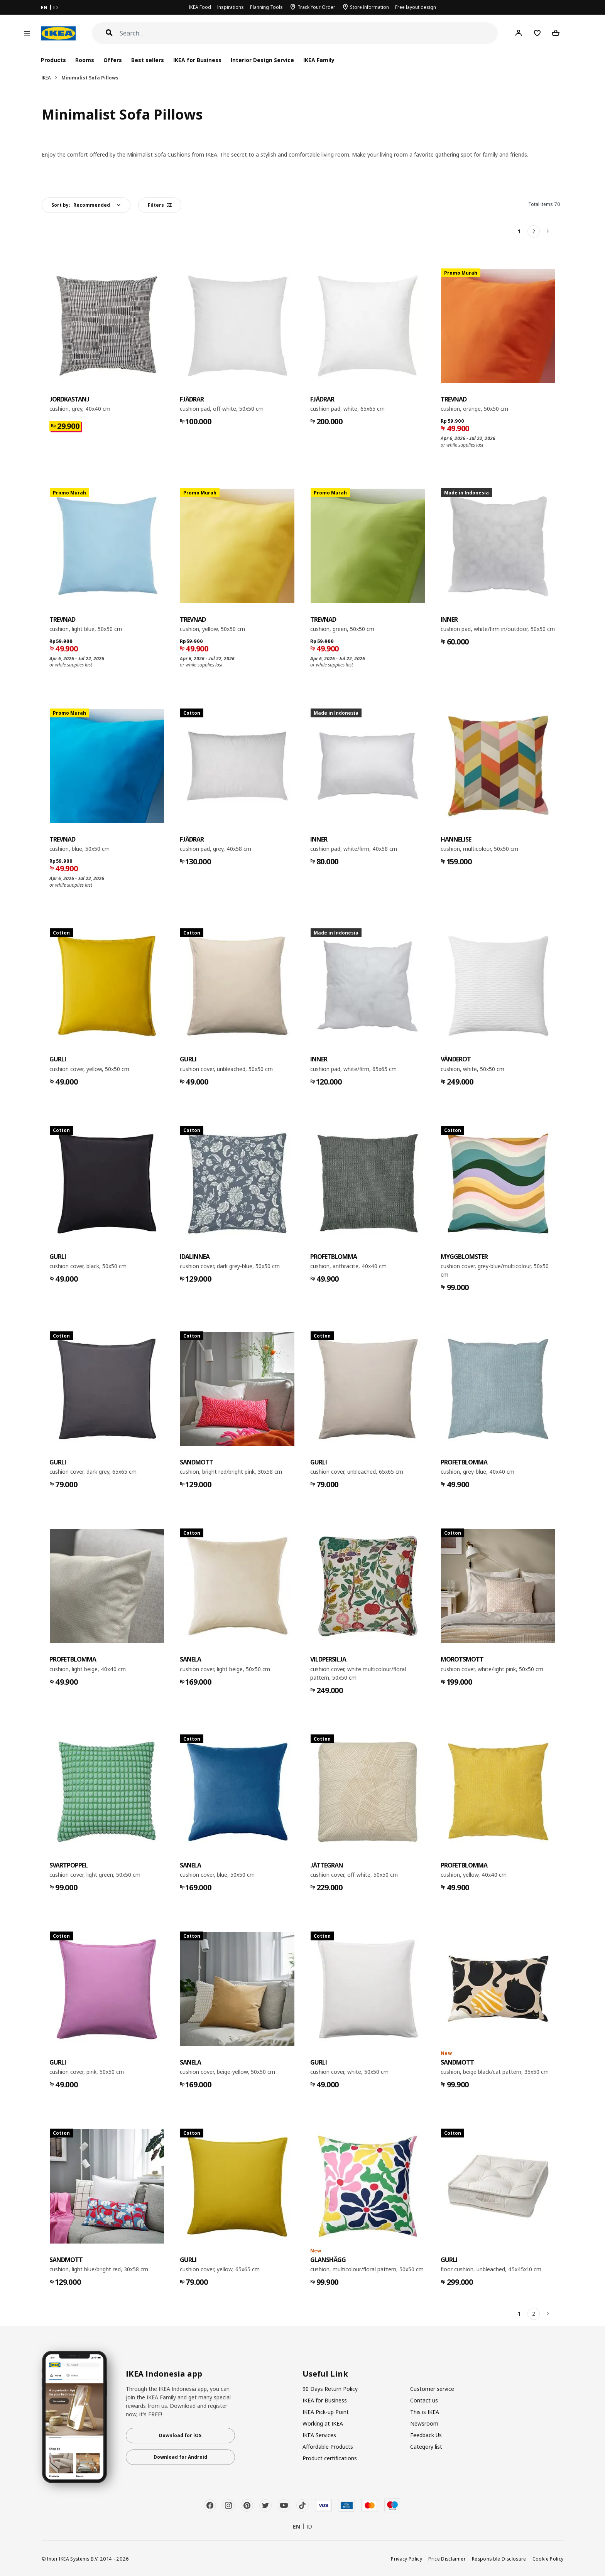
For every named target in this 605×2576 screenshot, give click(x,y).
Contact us (424, 2400)
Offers (112, 60)
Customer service (432, 2388)
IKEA (46, 77)
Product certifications (329, 2458)
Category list (426, 2446)
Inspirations (230, 7)
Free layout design (415, 7)
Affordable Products (327, 2446)
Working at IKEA (322, 2423)
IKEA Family (319, 60)
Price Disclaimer (447, 2559)
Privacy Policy (406, 2559)
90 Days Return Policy (330, 2388)
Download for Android (180, 2457)
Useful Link (325, 2374)
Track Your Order (316, 7)
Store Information (369, 7)
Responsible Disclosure (499, 2559)
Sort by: (80, 205)
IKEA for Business (197, 60)
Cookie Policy (548, 2559)
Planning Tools (266, 7)
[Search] (309, 33)
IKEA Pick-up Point (325, 2412)
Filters (160, 205)
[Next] (548, 231)
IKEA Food (200, 7)
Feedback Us (426, 2435)
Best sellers (147, 60)
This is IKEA (424, 2412)
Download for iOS (180, 2435)
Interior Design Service (262, 60)
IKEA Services (319, 2435)
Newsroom (424, 2423)
